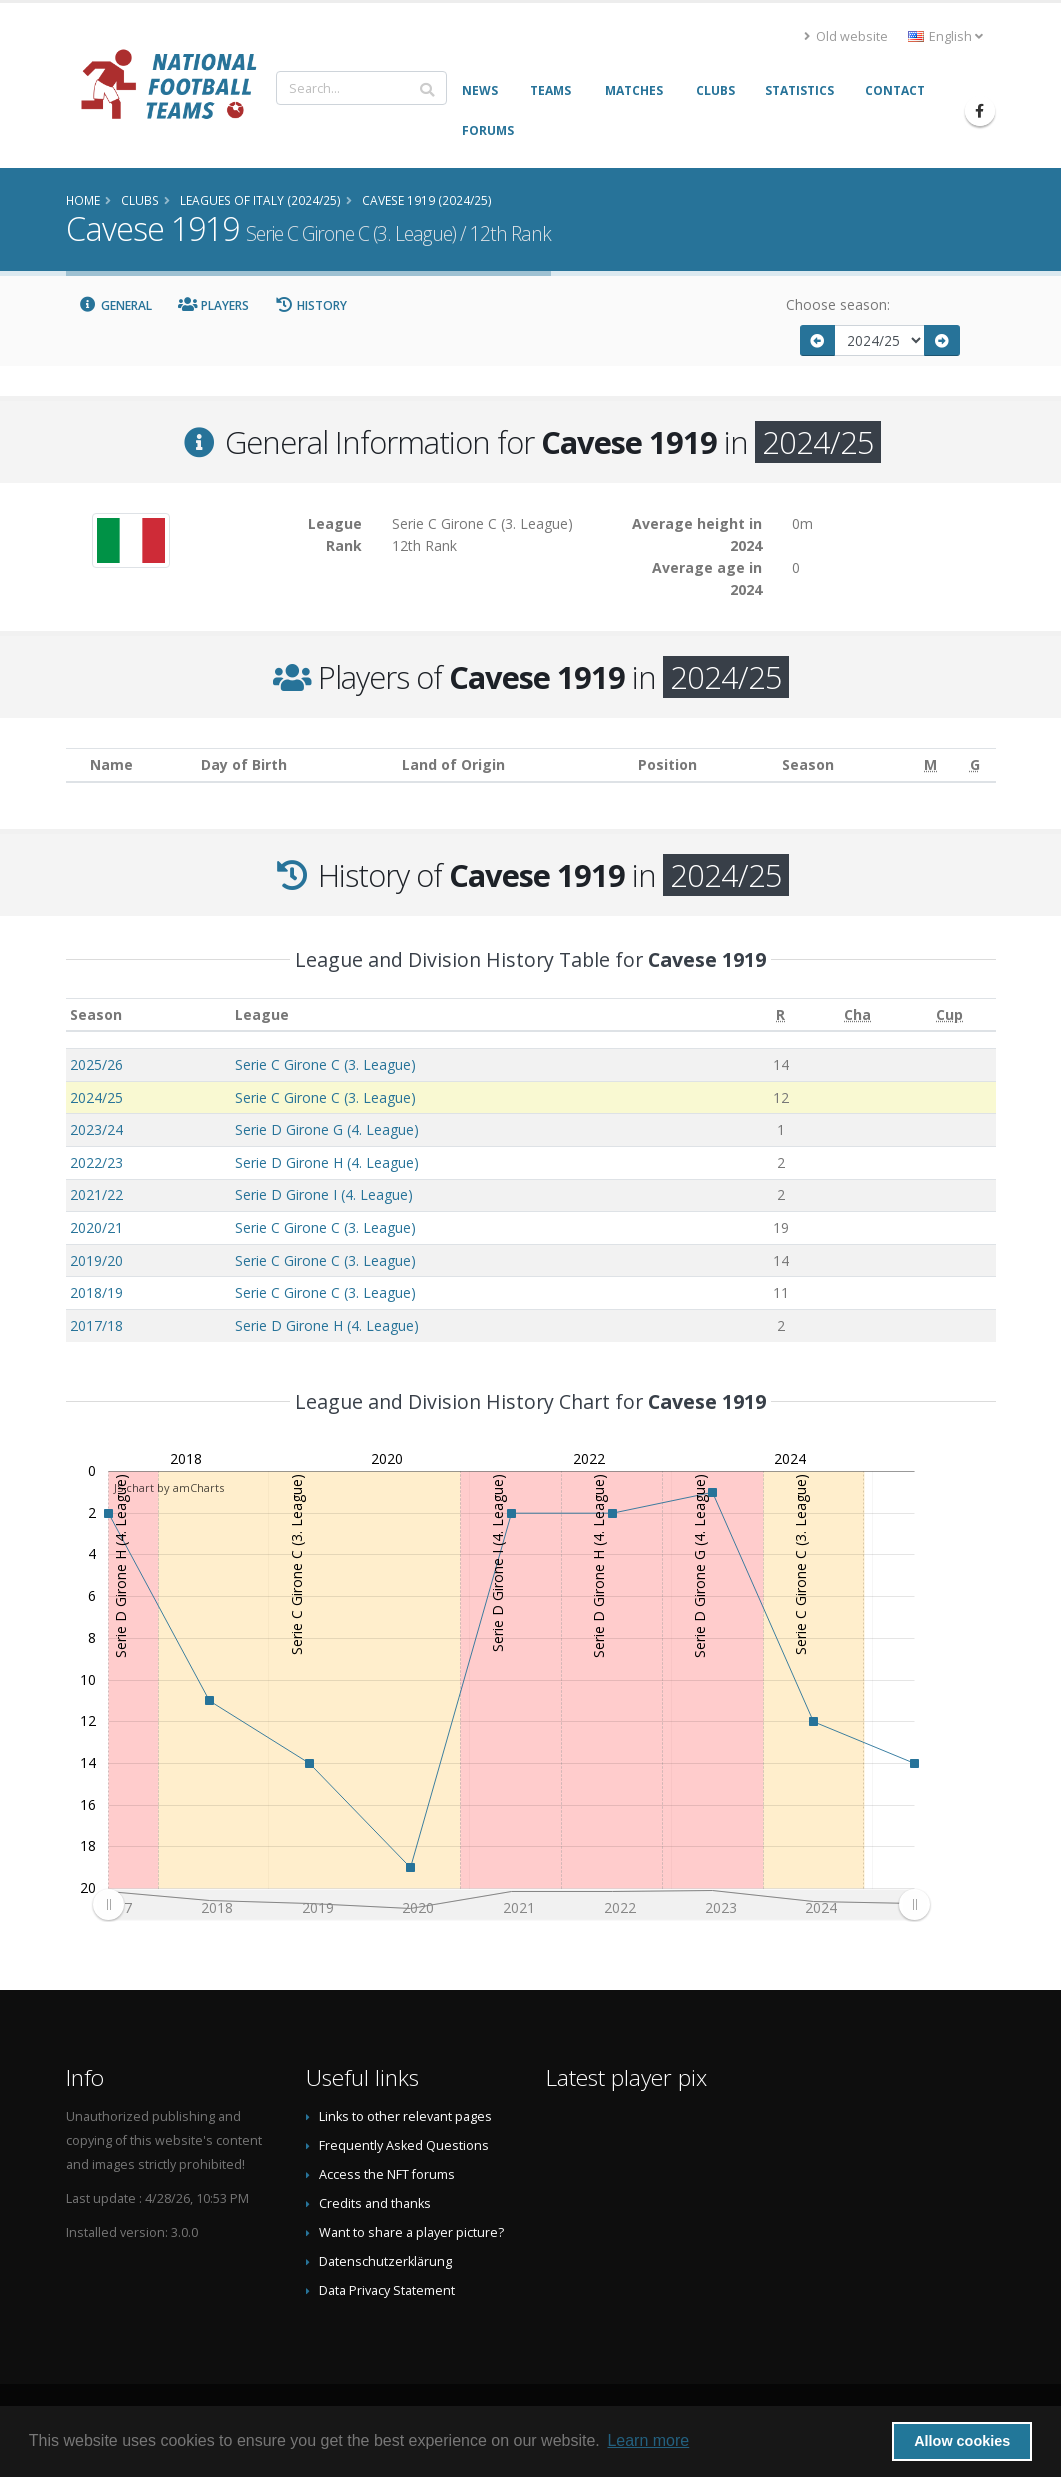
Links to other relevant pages (405, 2116)
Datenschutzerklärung (385, 2261)
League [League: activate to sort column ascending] (262, 1014)
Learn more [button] (648, 2440)
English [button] (945, 36)
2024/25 (96, 1097)
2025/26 (96, 1064)
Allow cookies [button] (962, 2441)
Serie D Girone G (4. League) (327, 1129)
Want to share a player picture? (411, 2232)
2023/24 (96, 1129)
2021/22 (96, 1194)
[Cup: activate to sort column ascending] (950, 1014)
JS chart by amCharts (169, 1487)
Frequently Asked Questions (404, 2145)
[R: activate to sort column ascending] (780, 1014)
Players (213, 305)
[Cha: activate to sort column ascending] (858, 1014)
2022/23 (96, 1162)
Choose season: (838, 304)
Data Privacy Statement (387, 2290)
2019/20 (96, 1260)
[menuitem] (511, 1905)
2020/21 (96, 1227)
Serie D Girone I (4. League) (324, 1194)
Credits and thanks (375, 2203)
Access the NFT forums (387, 2174)
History (311, 305)
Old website (846, 36)
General (116, 305)
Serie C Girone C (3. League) (325, 1064)
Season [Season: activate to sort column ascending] (96, 1014)
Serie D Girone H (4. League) (327, 1162)
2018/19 (96, 1292)
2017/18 (96, 1325)
